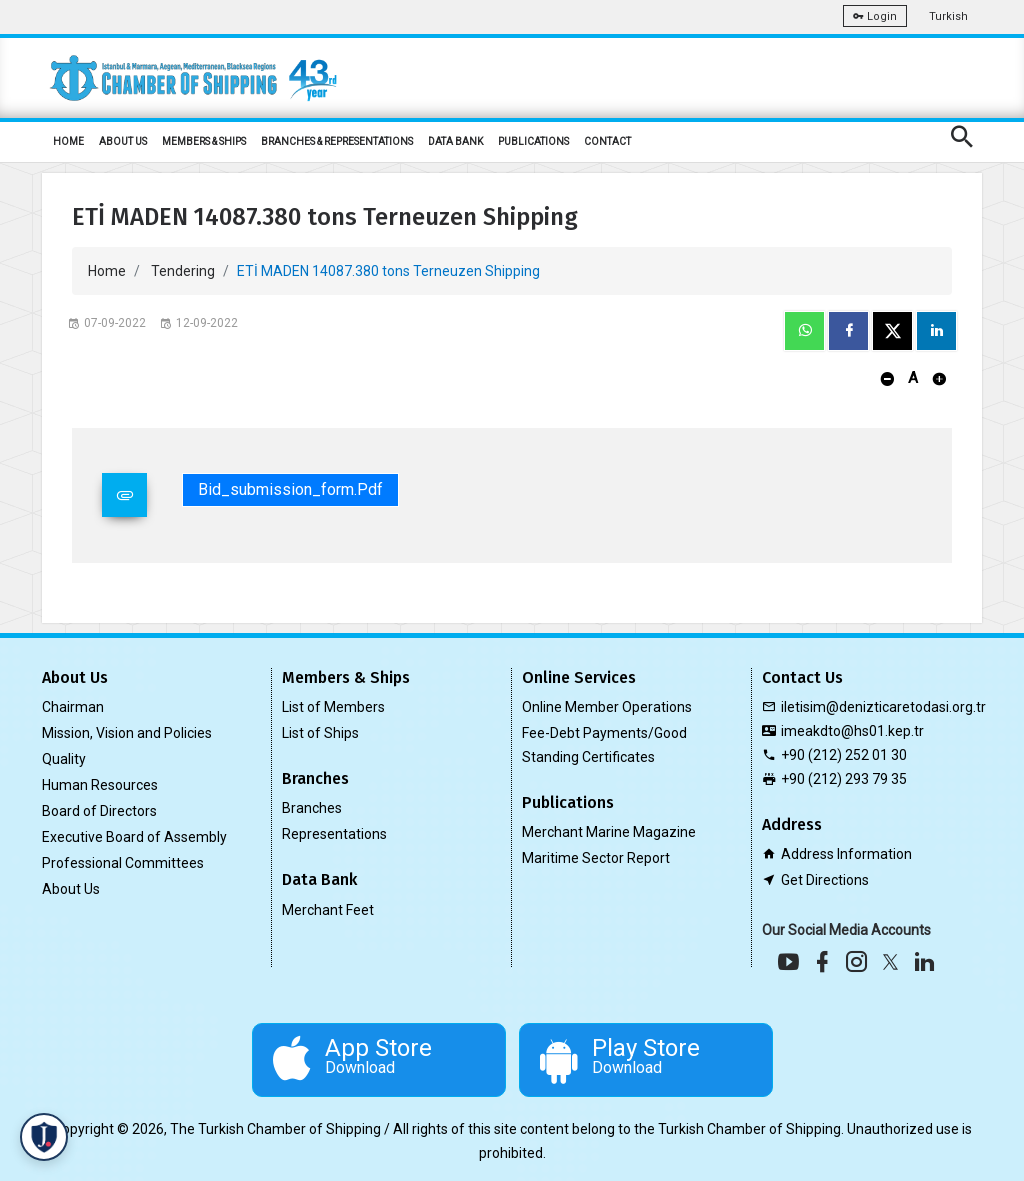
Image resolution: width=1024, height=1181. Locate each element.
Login (875, 16)
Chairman (73, 707)
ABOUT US (123, 141)
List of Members (333, 707)
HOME (68, 141)
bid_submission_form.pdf (290, 489)
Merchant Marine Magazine (609, 832)
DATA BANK (455, 141)
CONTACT (607, 141)
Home (107, 271)
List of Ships (320, 733)
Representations (334, 834)
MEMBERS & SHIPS (204, 141)
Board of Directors (99, 811)
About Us (71, 889)
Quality (64, 759)
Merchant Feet (328, 910)
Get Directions (825, 880)
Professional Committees (123, 863)
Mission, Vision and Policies (127, 733)
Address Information (846, 854)
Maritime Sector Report (596, 858)
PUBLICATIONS (533, 141)
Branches (312, 808)
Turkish (948, 16)
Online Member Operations (607, 707)
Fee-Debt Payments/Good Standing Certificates (604, 745)
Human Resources (100, 785)
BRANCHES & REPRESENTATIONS (337, 141)
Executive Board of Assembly (134, 837)
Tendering (183, 271)
